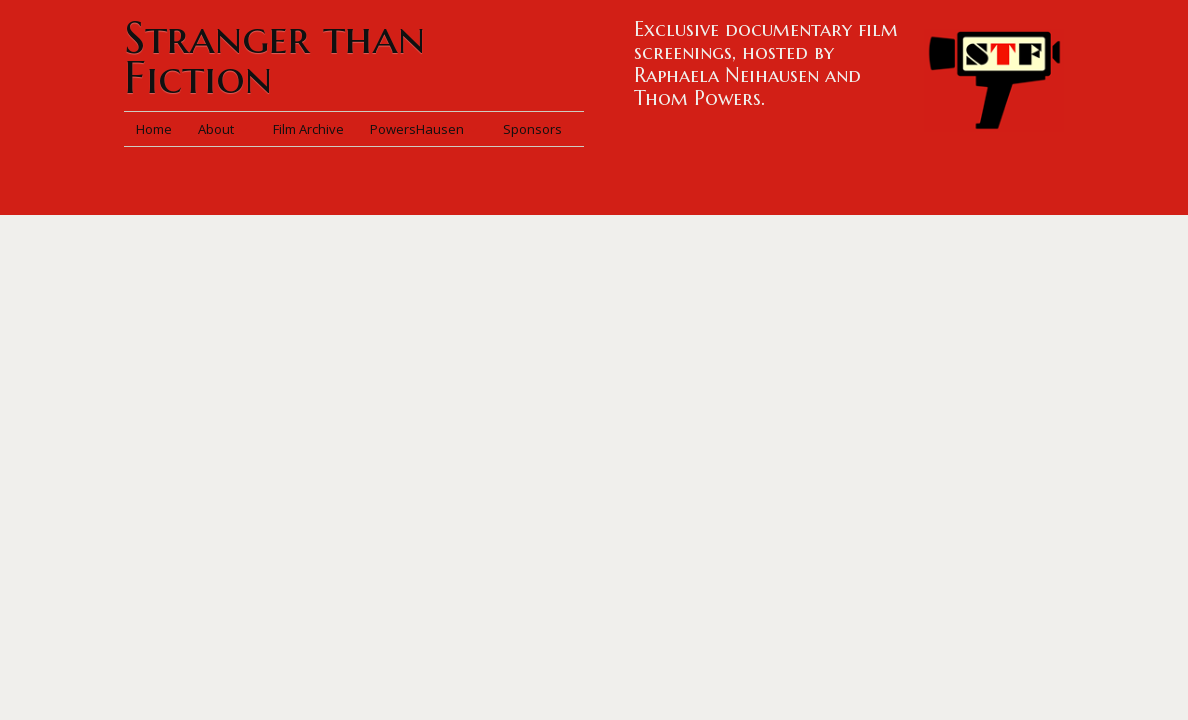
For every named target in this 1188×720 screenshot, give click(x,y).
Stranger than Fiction (274, 57)
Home (154, 129)
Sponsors (532, 129)
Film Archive (308, 129)
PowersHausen (423, 129)
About (222, 129)
